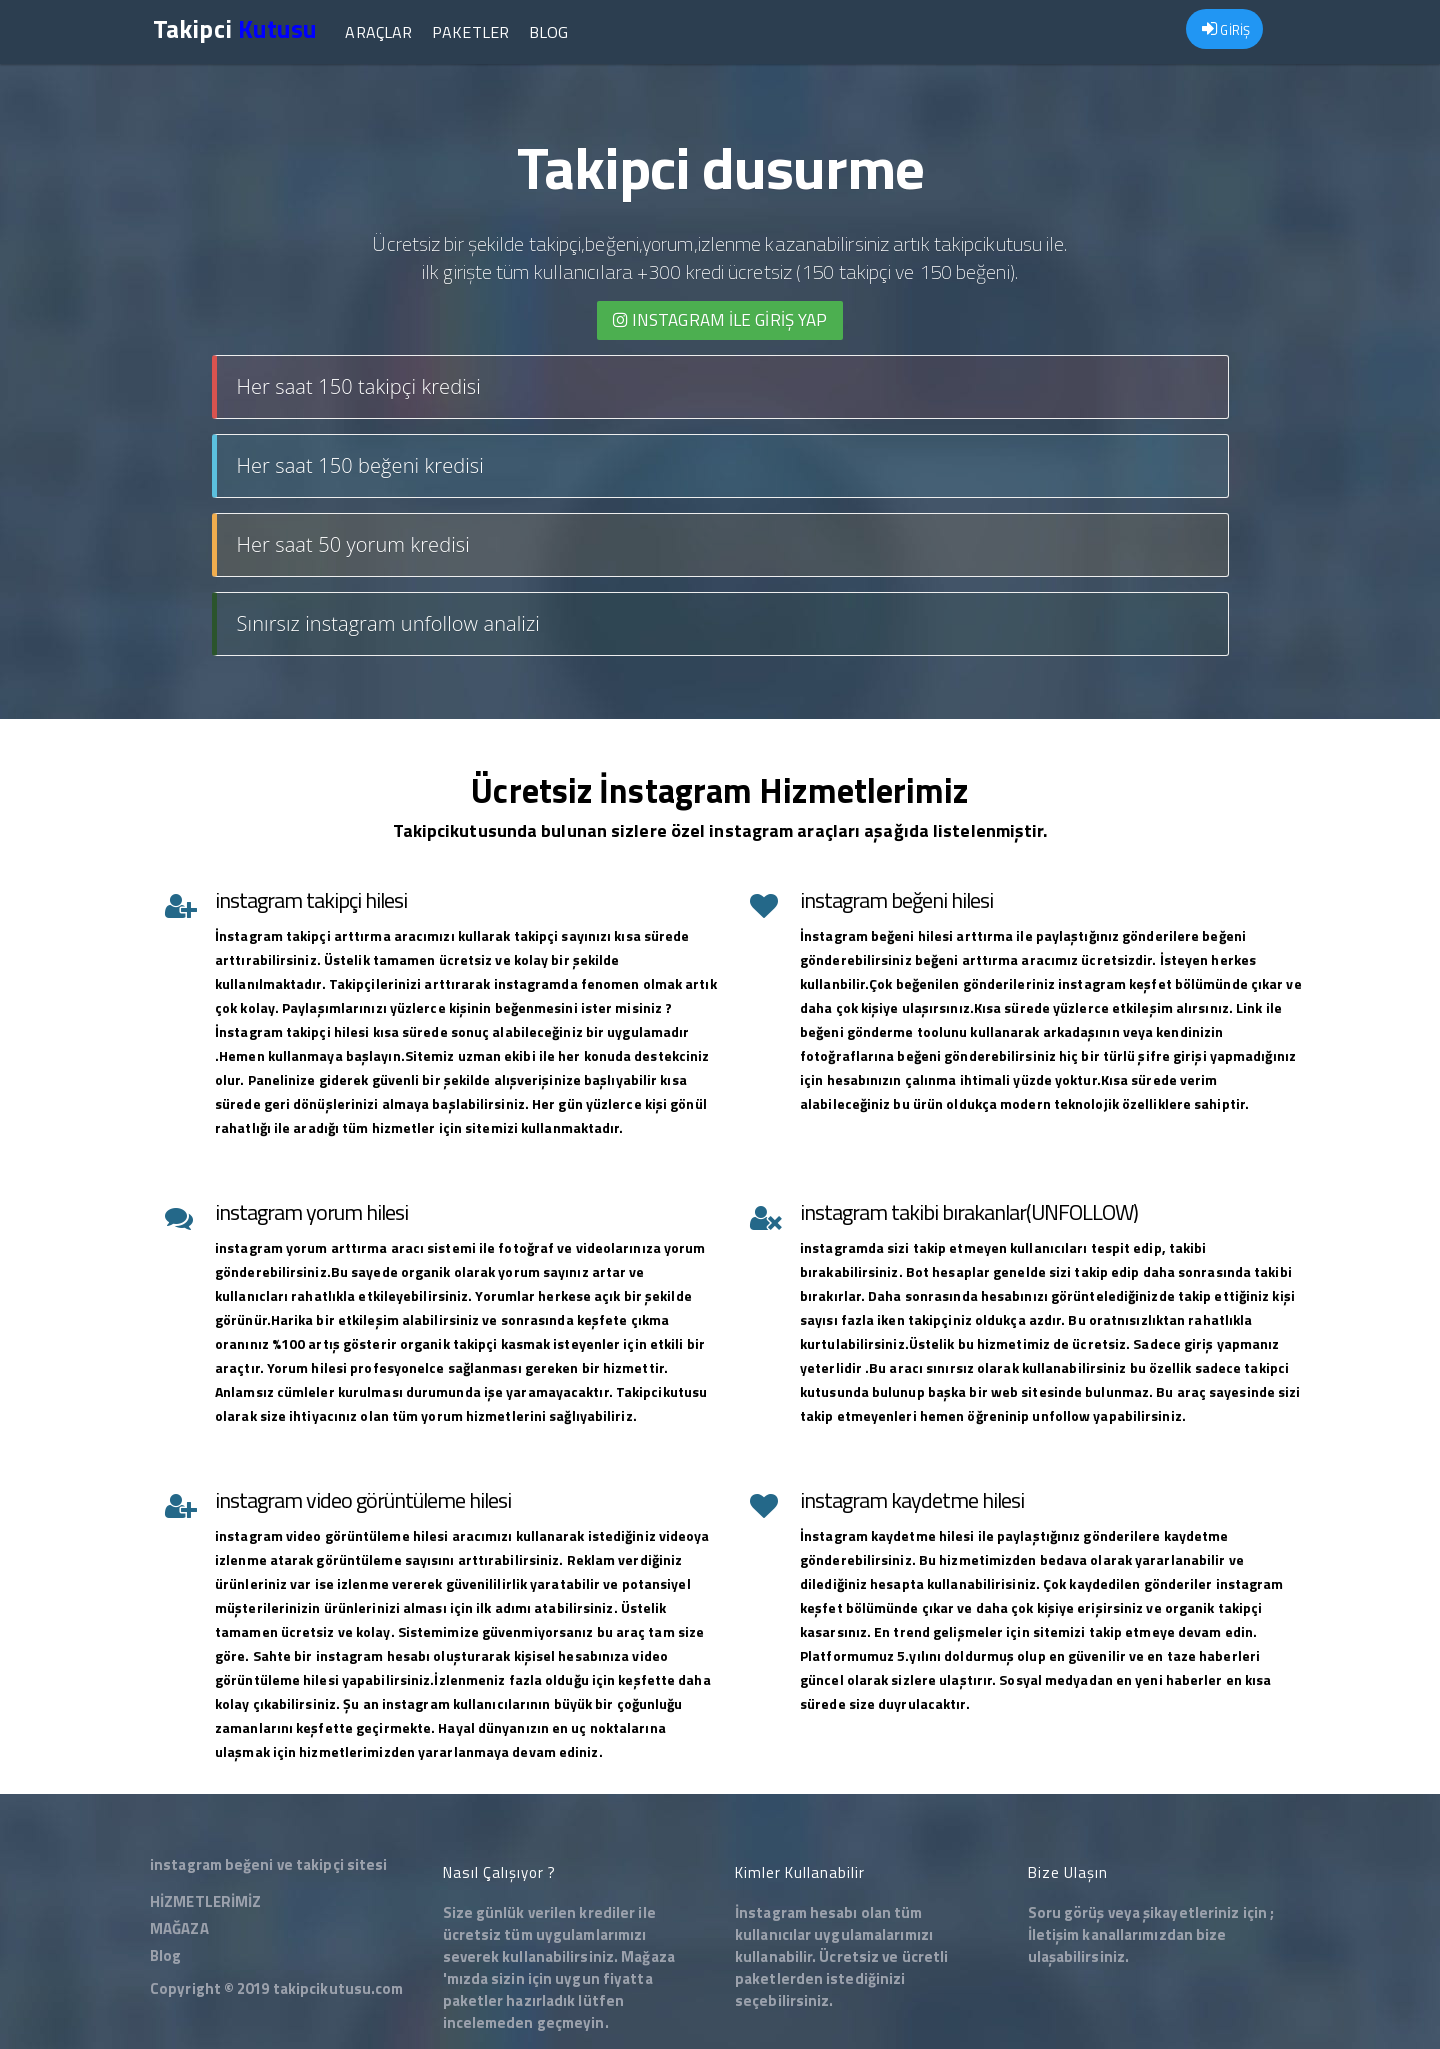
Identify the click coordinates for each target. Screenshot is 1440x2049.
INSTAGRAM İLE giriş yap (720, 320)
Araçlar (378, 32)
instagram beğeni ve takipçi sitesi (268, 1864)
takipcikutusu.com (338, 1988)
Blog (548, 32)
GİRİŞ (1226, 30)
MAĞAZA (179, 1928)
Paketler (470, 32)
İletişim (1054, 1934)
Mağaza (648, 1956)
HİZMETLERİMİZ (205, 1901)
